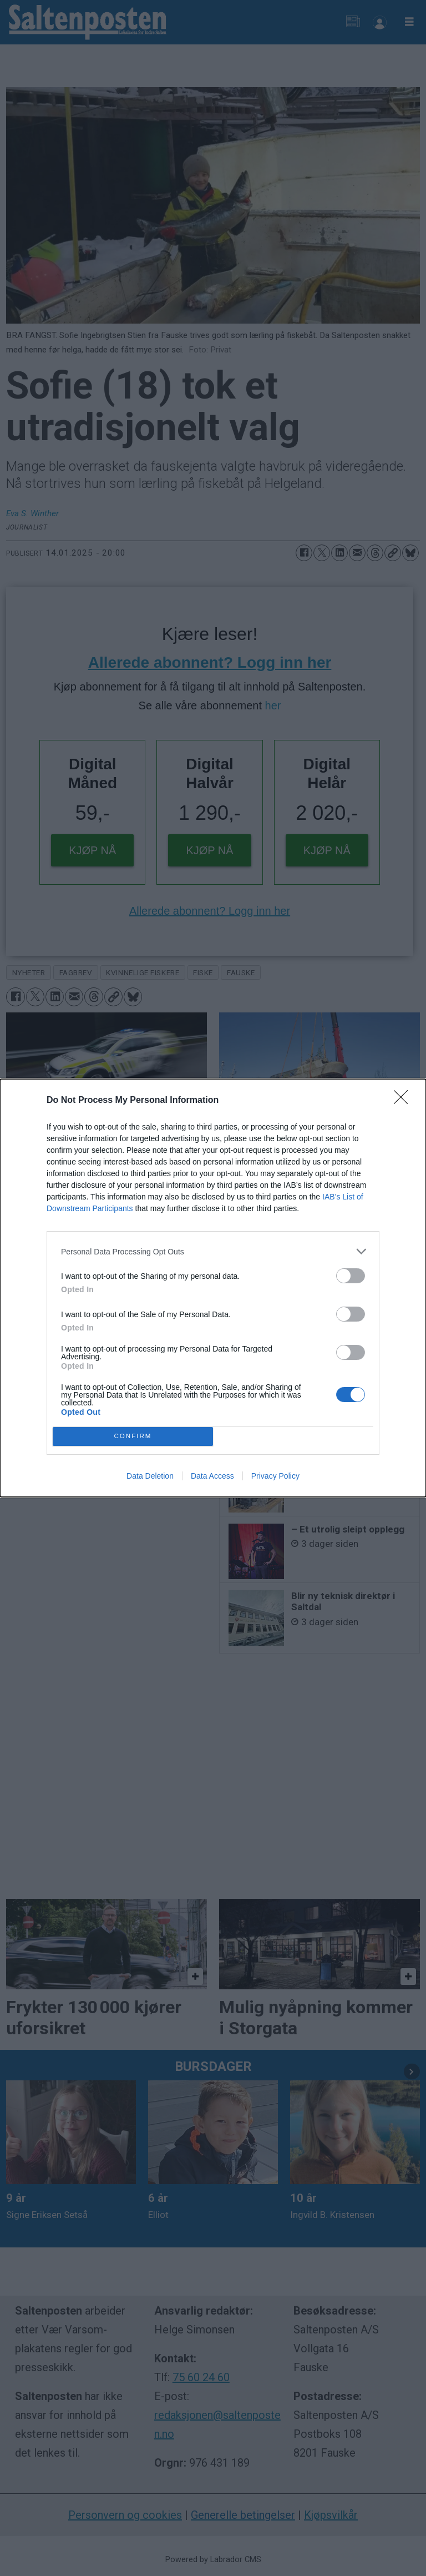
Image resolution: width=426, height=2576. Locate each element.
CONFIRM (133, 1437)
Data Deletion (150, 1475)
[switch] (350, 1275)
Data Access (212, 1475)
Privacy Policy (275, 1475)
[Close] (404, 1100)
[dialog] (213, 1288)
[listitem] (213, 1251)
